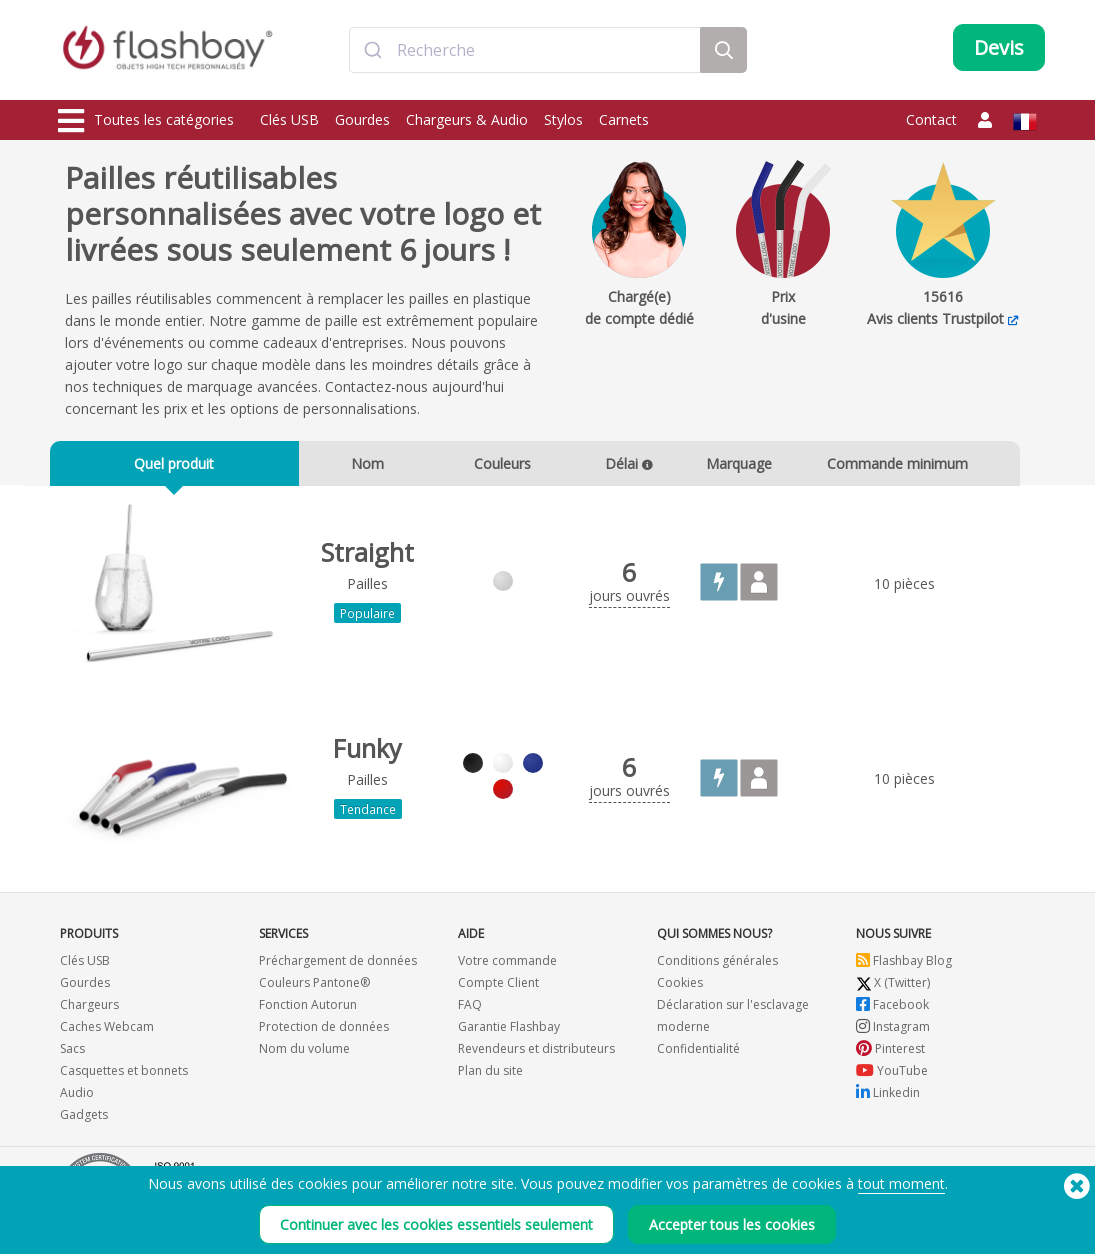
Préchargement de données (338, 967)
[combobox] (525, 53)
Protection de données (324, 1033)
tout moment (901, 1183)
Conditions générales (717, 967)
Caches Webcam (107, 1033)
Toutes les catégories (146, 121)
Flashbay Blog (904, 967)
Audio (77, 1099)
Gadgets (84, 1121)
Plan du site (490, 1077)
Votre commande (507, 967)
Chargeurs (89, 1011)
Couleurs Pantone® (314, 989)
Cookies (680, 989)
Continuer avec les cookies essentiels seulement (436, 1224)
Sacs (72, 1055)
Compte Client (498, 989)
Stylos (563, 119)
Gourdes (362, 119)
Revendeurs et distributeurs (536, 1055)
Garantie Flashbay (509, 1033)
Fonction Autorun (308, 1011)
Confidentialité (698, 1055)
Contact (931, 119)
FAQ (470, 1011)
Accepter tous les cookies (732, 1224)
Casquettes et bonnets (124, 1077)
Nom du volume (304, 1055)
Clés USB (289, 119)
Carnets (624, 119)
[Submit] (373, 53)
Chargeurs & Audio (467, 119)
